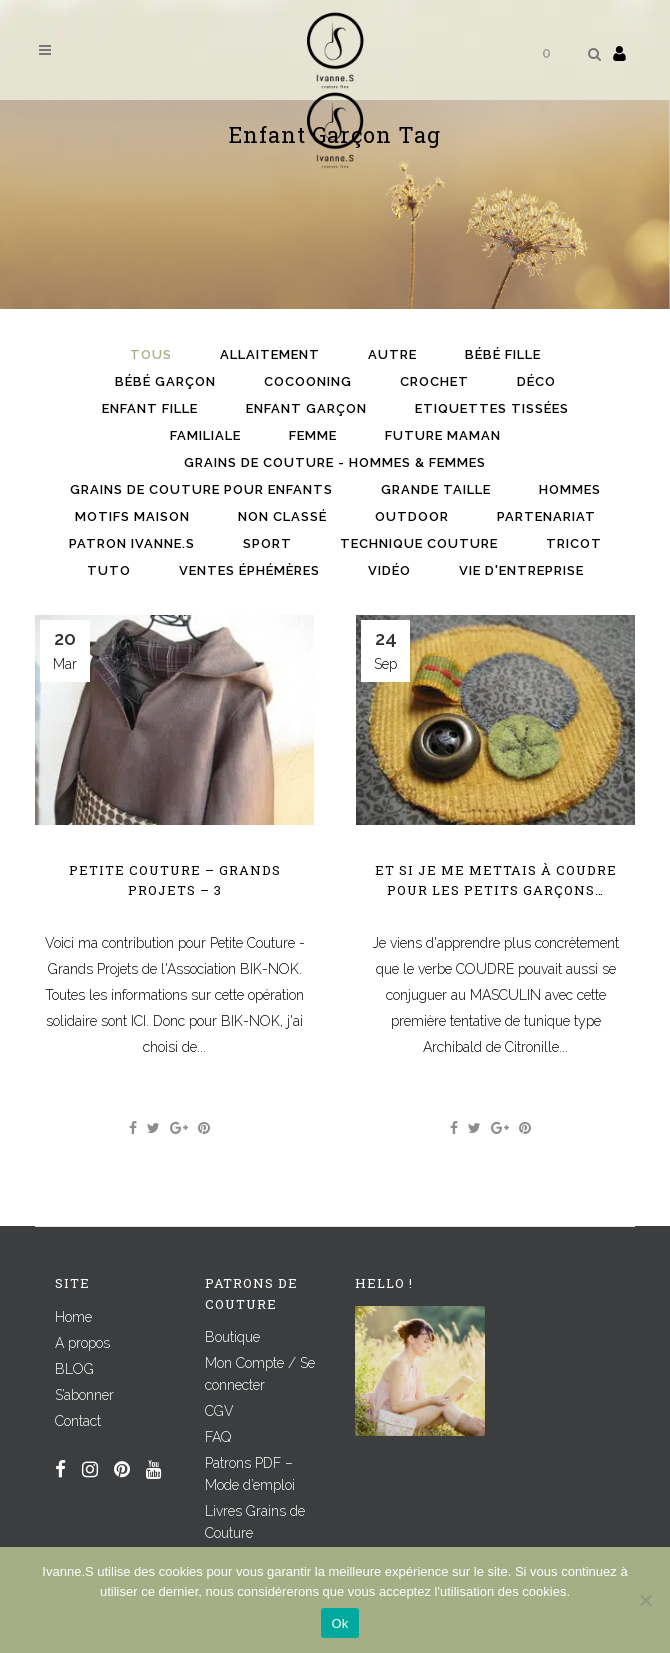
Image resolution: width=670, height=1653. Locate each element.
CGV (219, 1411)
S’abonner (84, 1395)
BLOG (74, 1369)
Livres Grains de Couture (255, 1522)
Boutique (232, 1337)
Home (73, 1317)
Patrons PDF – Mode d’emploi (250, 1474)
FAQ (218, 1437)
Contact (78, 1421)
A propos (82, 1343)
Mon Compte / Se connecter (260, 1374)
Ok (339, 1623)
